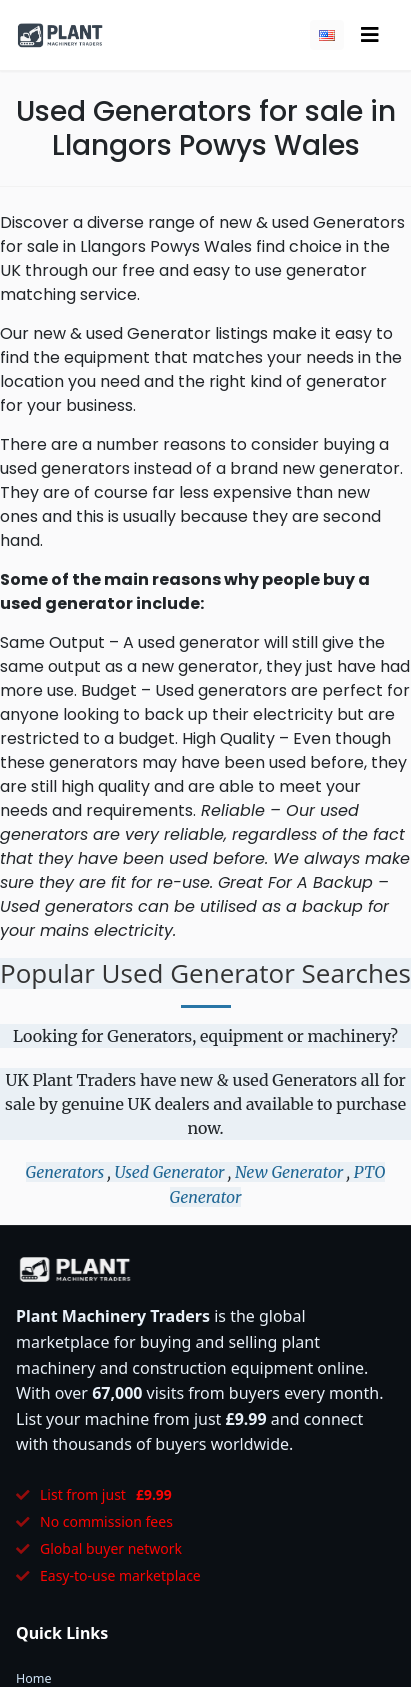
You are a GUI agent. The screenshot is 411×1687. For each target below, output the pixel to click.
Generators (65, 1172)
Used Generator (170, 1172)
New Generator (289, 1172)
